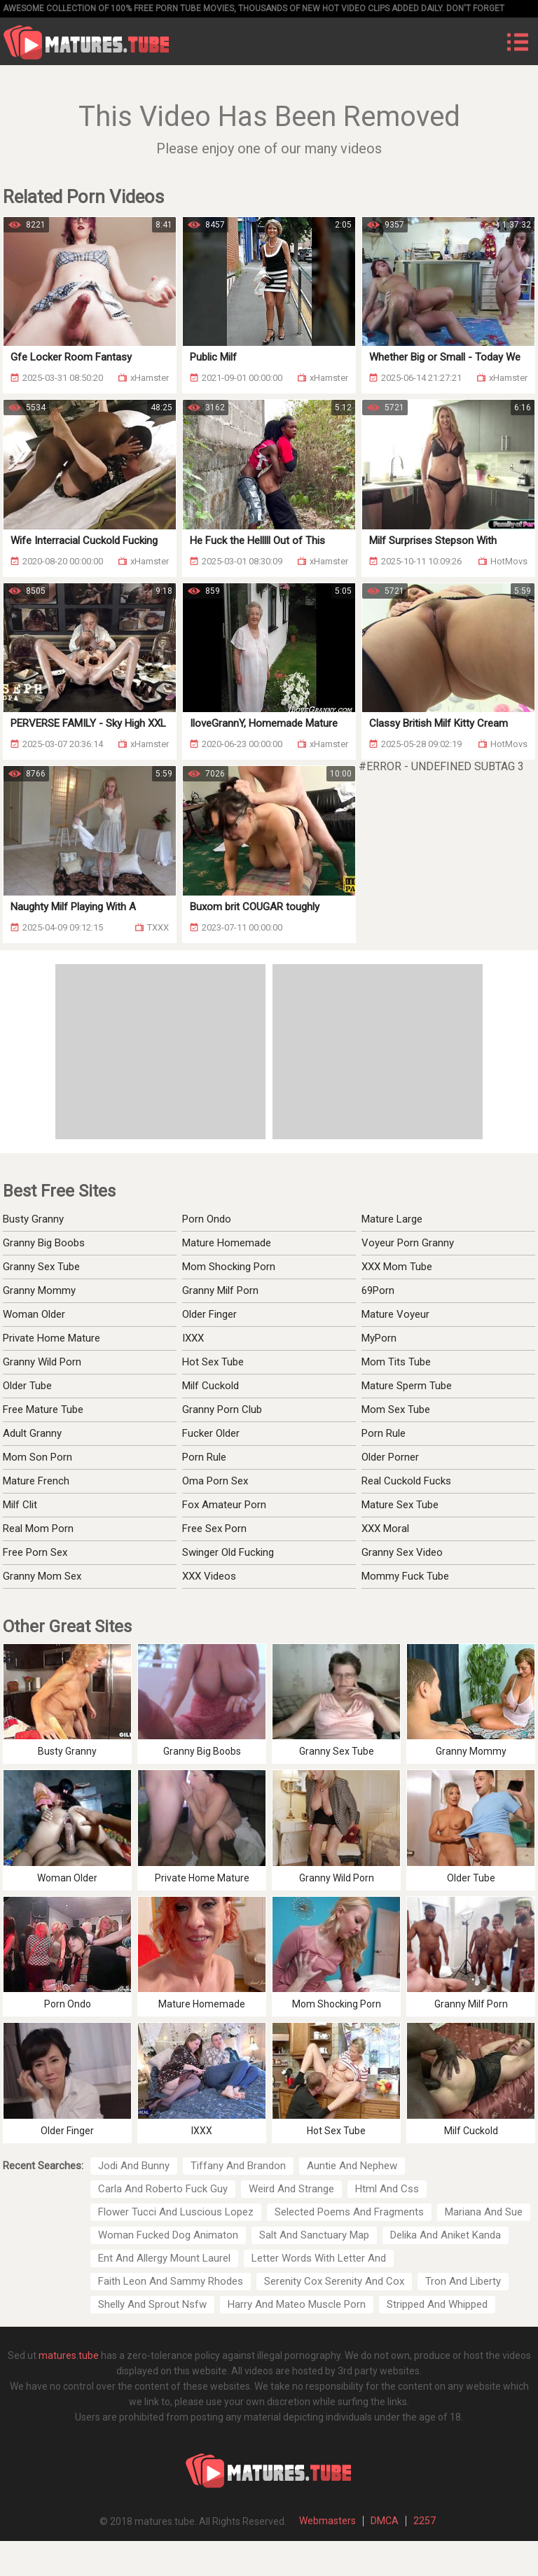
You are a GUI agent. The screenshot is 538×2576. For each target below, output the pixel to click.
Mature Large (391, 1219)
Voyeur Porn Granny (407, 1243)
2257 (424, 2520)
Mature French (36, 1481)
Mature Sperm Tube (406, 1385)
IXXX (193, 1338)
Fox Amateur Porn (224, 1504)
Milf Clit (20, 1504)
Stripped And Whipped (437, 2304)
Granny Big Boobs (44, 1243)
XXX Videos (209, 1576)
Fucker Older (211, 1433)
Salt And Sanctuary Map (314, 2235)
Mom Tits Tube (396, 1362)
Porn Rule (204, 1457)
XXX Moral (385, 1528)
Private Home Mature (51, 1338)
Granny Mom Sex (42, 1576)
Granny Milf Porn (220, 1290)
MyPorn (378, 1338)
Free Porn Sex (35, 1552)
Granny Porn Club (222, 1409)
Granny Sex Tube (41, 1266)
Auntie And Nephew (352, 2165)
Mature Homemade (226, 1243)
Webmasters (327, 2520)
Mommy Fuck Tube (405, 1576)
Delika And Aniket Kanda (445, 2235)
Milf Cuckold (210, 1385)
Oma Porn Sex (215, 1481)
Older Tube (27, 1385)
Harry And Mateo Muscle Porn (297, 2304)
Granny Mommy (39, 1290)
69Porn (377, 1290)
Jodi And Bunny (134, 2165)
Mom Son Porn (37, 1457)
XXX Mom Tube (396, 1266)
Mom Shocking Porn (228, 1266)
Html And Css (387, 2188)
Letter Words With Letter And (318, 2258)
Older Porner (390, 1457)
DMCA (385, 2520)
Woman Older (34, 1314)
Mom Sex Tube (395, 1409)
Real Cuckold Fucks (406, 1481)
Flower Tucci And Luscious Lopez (176, 2212)
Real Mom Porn (38, 1528)
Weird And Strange (291, 2188)
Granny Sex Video (402, 1552)
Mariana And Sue (484, 2212)
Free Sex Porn (214, 1528)
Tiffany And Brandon (238, 2165)
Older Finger (209, 1314)
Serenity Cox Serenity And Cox (334, 2281)
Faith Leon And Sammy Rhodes (170, 2281)
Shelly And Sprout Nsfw (152, 2304)
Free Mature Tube (43, 1409)
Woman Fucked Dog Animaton (168, 2235)
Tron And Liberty (463, 2281)
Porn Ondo (206, 1219)
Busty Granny (33, 1219)
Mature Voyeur (395, 1314)
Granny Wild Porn (42, 1362)
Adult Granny (32, 1433)
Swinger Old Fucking (228, 1552)
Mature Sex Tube (400, 1504)
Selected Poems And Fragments (349, 2212)
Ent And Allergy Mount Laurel (164, 2258)
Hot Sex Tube (213, 1362)
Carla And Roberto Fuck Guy (163, 2188)
